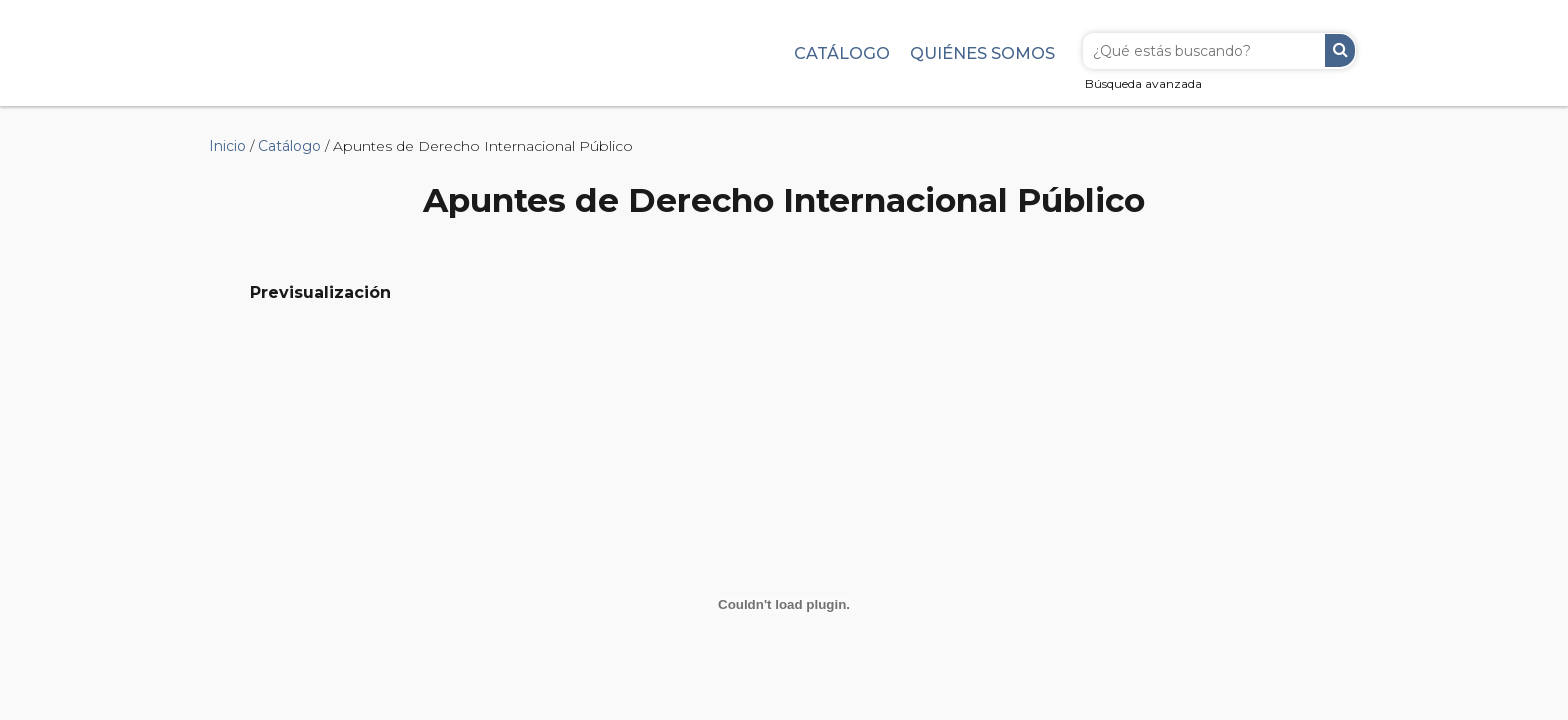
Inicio (227, 146)
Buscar (1340, 50)
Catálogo (842, 53)
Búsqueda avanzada (1143, 83)
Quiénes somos (982, 53)
